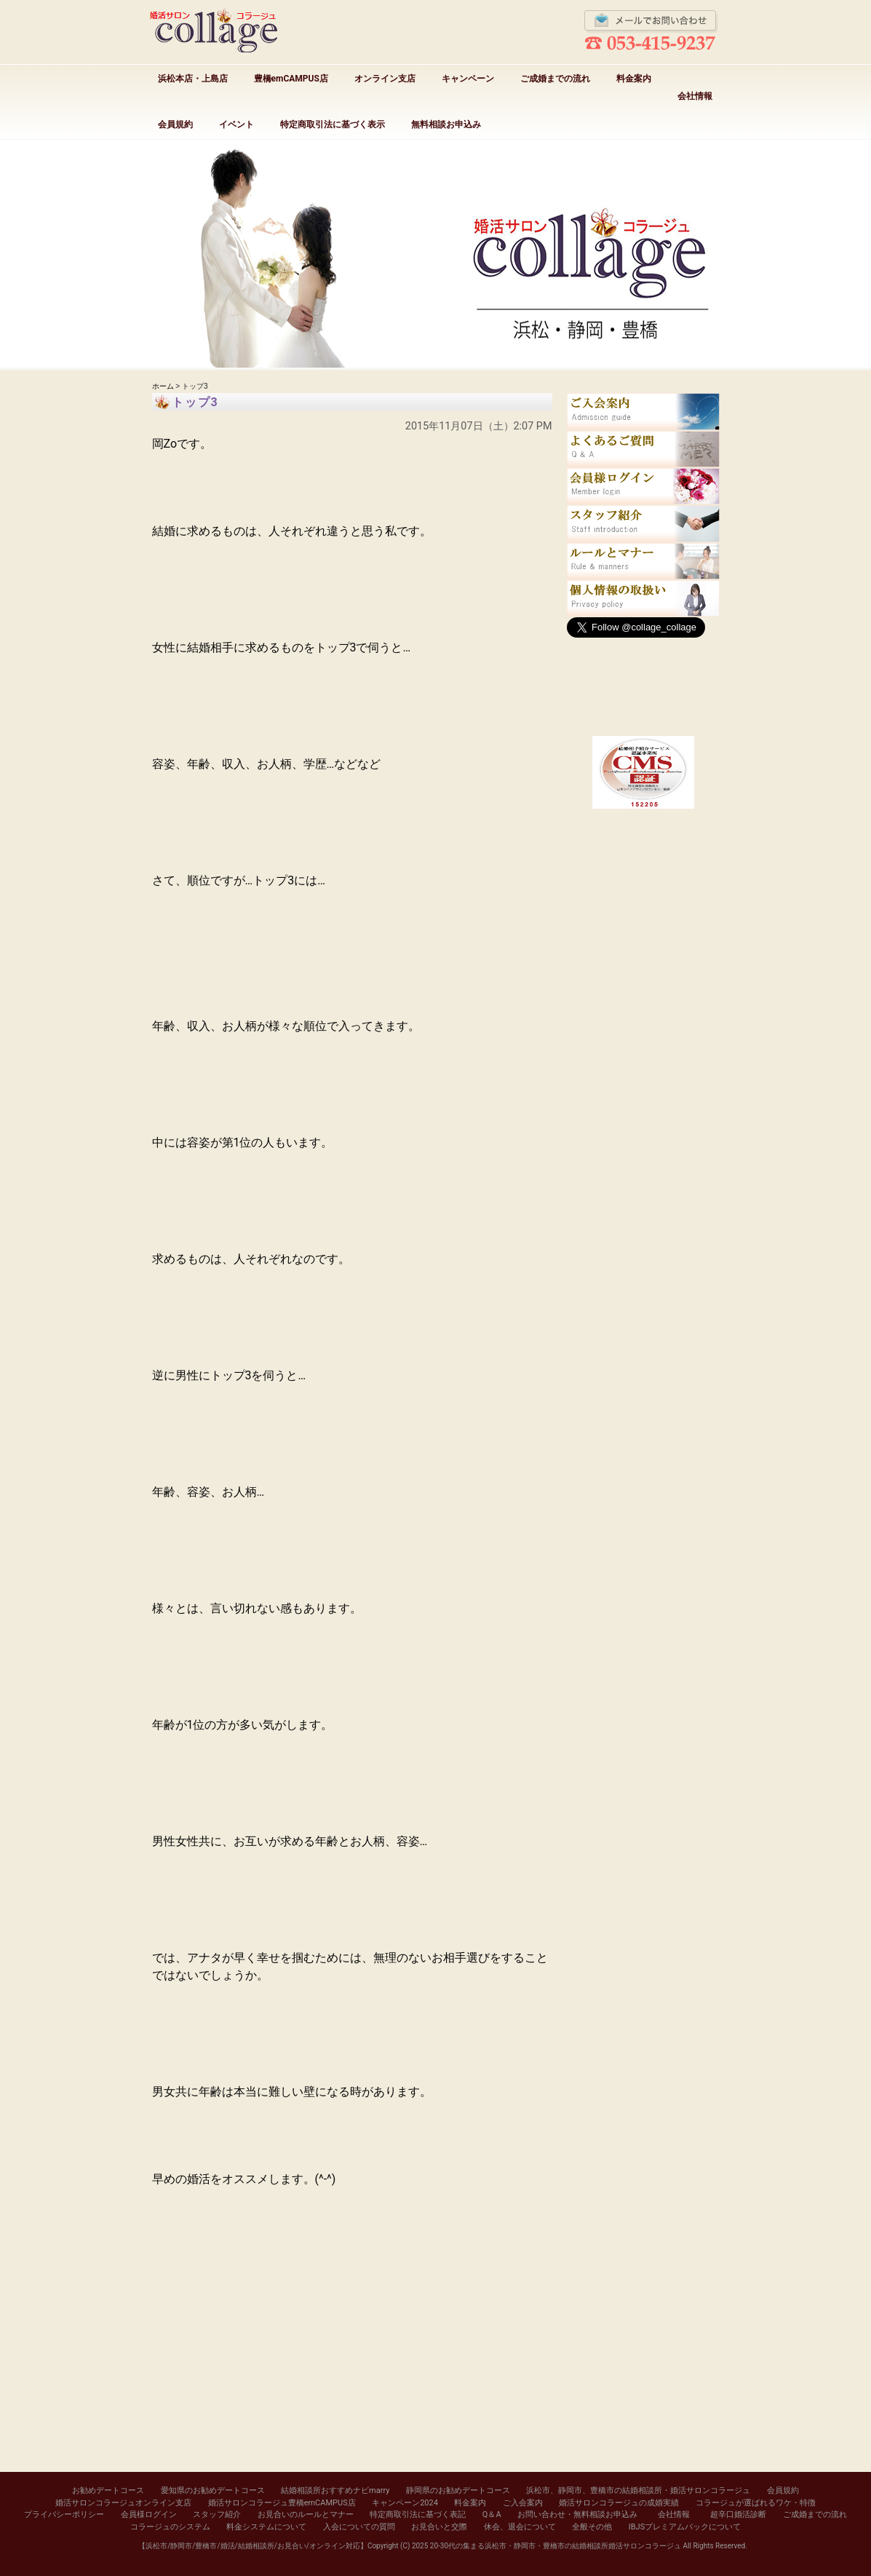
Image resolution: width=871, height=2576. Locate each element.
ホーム (163, 386)
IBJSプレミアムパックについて (685, 2527)
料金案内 (633, 79)
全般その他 (592, 2527)
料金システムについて (266, 2527)
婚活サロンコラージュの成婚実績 (619, 2503)
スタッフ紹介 (217, 2514)
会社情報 (694, 96)
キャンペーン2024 (405, 2503)
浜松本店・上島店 (193, 79)
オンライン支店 (384, 79)
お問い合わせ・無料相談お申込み (577, 2514)
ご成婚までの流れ (555, 79)
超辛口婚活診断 (738, 2514)
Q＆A (491, 2514)
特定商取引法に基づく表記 (418, 2514)
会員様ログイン (149, 2514)
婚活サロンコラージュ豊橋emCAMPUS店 (282, 2503)
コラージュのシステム (170, 2527)
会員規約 (175, 124)
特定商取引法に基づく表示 (332, 124)
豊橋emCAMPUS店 (291, 79)
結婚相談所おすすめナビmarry (335, 2490)
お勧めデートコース (108, 2490)
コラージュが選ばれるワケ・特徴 (756, 2503)
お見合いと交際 (439, 2527)
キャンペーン (468, 79)
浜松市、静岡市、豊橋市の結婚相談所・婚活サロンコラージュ (638, 2490)
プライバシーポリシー (64, 2514)
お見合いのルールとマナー (306, 2514)
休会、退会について (520, 2527)
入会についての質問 (359, 2527)
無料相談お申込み (446, 124)
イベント (236, 124)
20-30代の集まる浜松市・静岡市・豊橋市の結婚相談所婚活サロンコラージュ (555, 2546)
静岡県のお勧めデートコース (458, 2490)
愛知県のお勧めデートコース (213, 2490)
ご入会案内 (523, 2503)
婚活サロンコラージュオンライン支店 (123, 2503)
